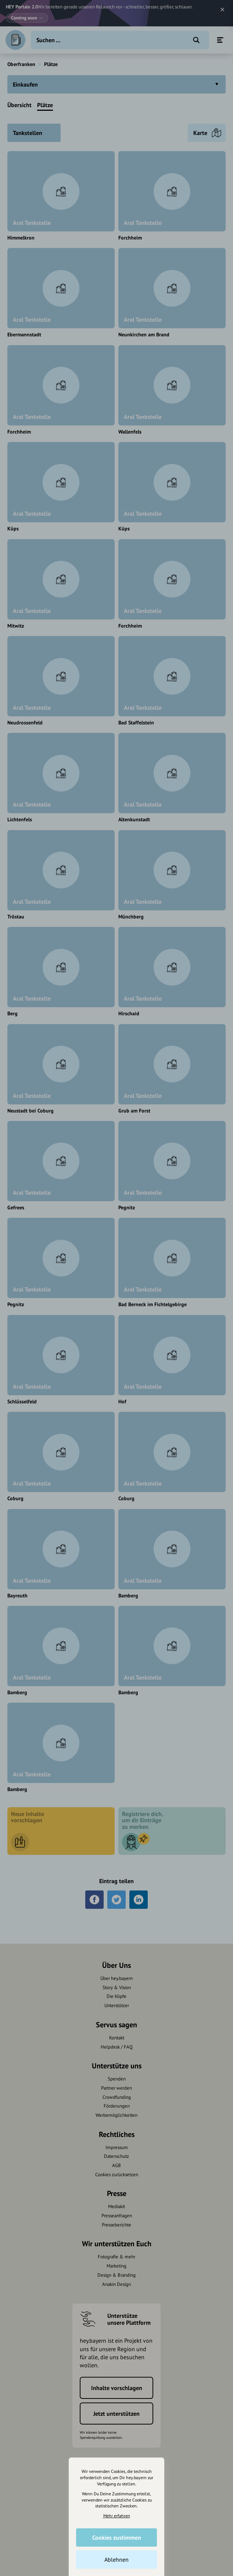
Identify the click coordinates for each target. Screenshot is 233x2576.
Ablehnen (116, 2559)
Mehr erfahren (116, 2515)
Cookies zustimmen (116, 2537)
